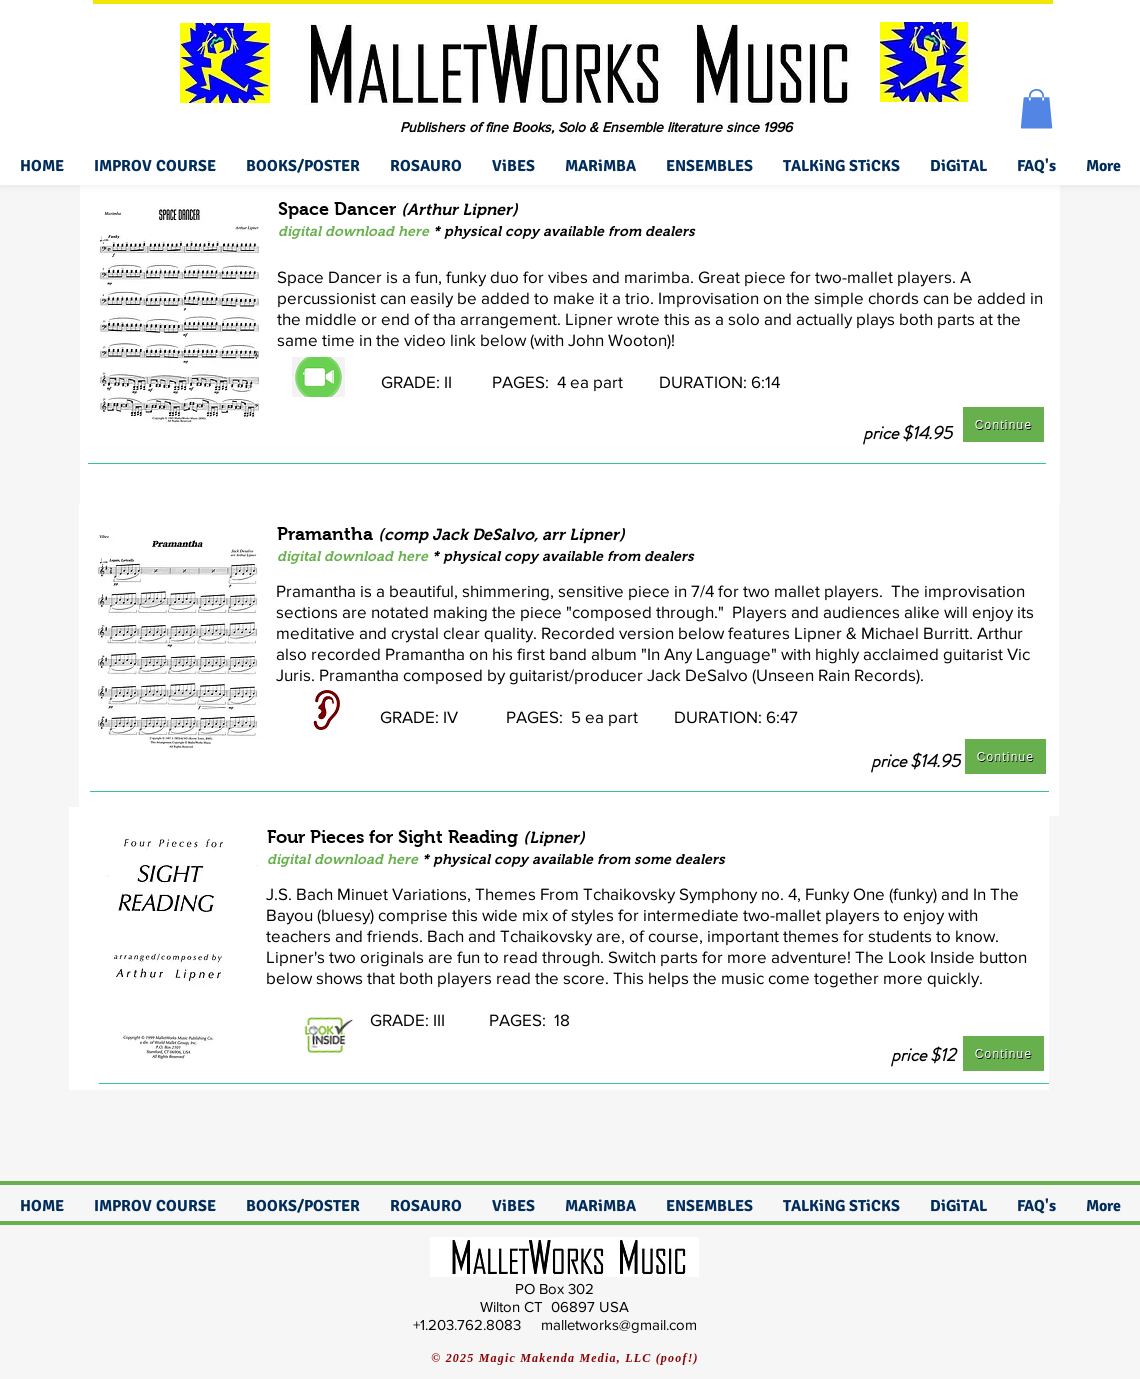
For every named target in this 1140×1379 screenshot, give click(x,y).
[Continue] (1003, 424)
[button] (1036, 108)
